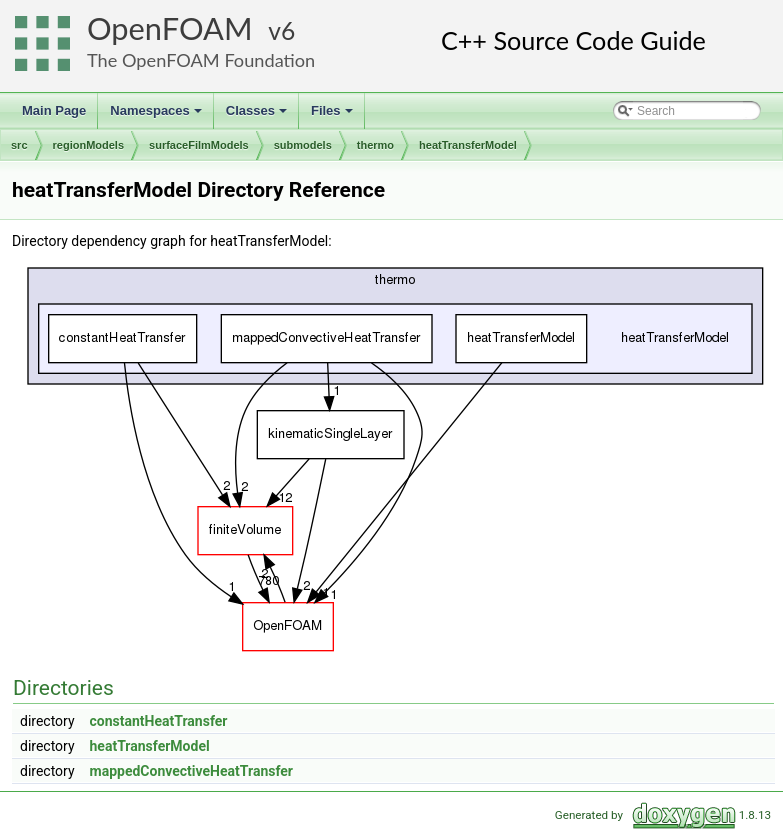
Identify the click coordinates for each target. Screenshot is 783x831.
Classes (258, 116)
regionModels (89, 145)
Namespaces (157, 116)
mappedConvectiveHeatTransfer (191, 771)
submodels (303, 145)
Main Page (54, 110)
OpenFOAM (170, 28)
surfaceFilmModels (199, 145)
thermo (375, 145)
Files (333, 116)
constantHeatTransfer (159, 721)
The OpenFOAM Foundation (201, 60)
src (19, 145)
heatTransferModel (468, 145)
